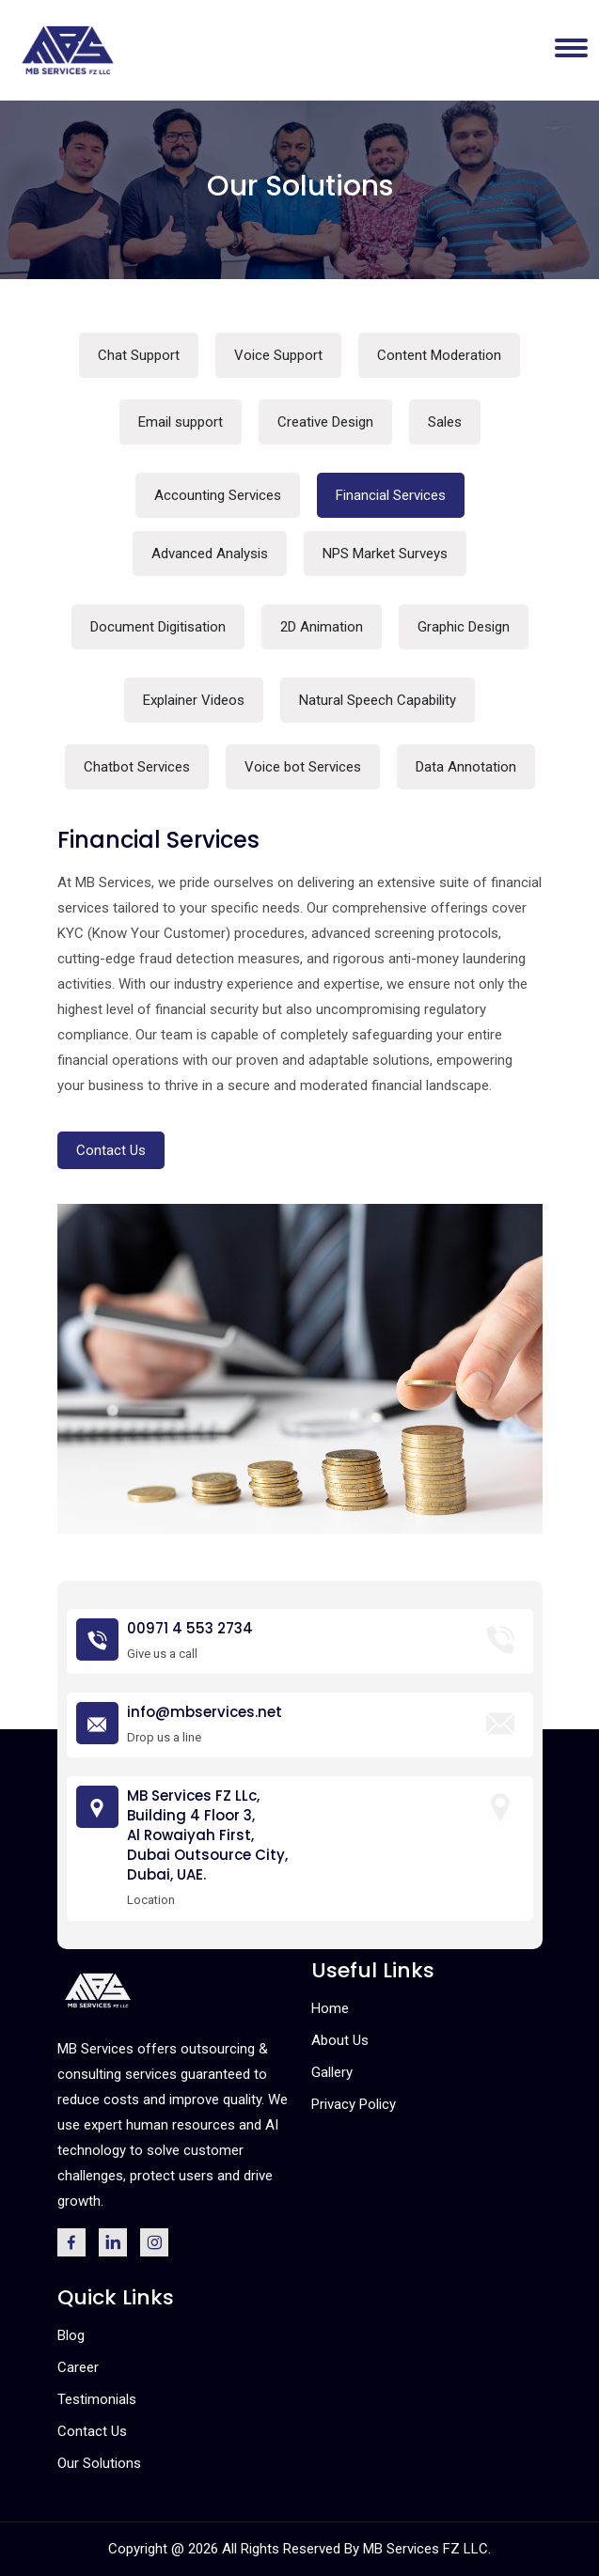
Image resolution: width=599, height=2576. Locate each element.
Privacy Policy (353, 2104)
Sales (445, 422)
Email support (180, 422)
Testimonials (96, 2399)
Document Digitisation (158, 626)
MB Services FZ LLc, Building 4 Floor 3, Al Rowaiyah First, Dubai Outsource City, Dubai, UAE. (207, 1835)
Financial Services (391, 495)
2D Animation (321, 626)
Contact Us (111, 1150)
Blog (71, 2335)
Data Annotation (466, 766)
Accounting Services (217, 495)
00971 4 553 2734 (190, 1628)
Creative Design (325, 422)
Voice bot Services (302, 766)
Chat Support (139, 355)
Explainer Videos (193, 700)
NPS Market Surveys (385, 553)
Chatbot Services (137, 766)
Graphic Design (464, 626)
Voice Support (278, 355)
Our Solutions (99, 2463)
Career (78, 2367)
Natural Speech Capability (377, 700)
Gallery (332, 2072)
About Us (340, 2040)
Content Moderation (439, 355)
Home (330, 2008)
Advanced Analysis (209, 553)
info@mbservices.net (204, 1712)
